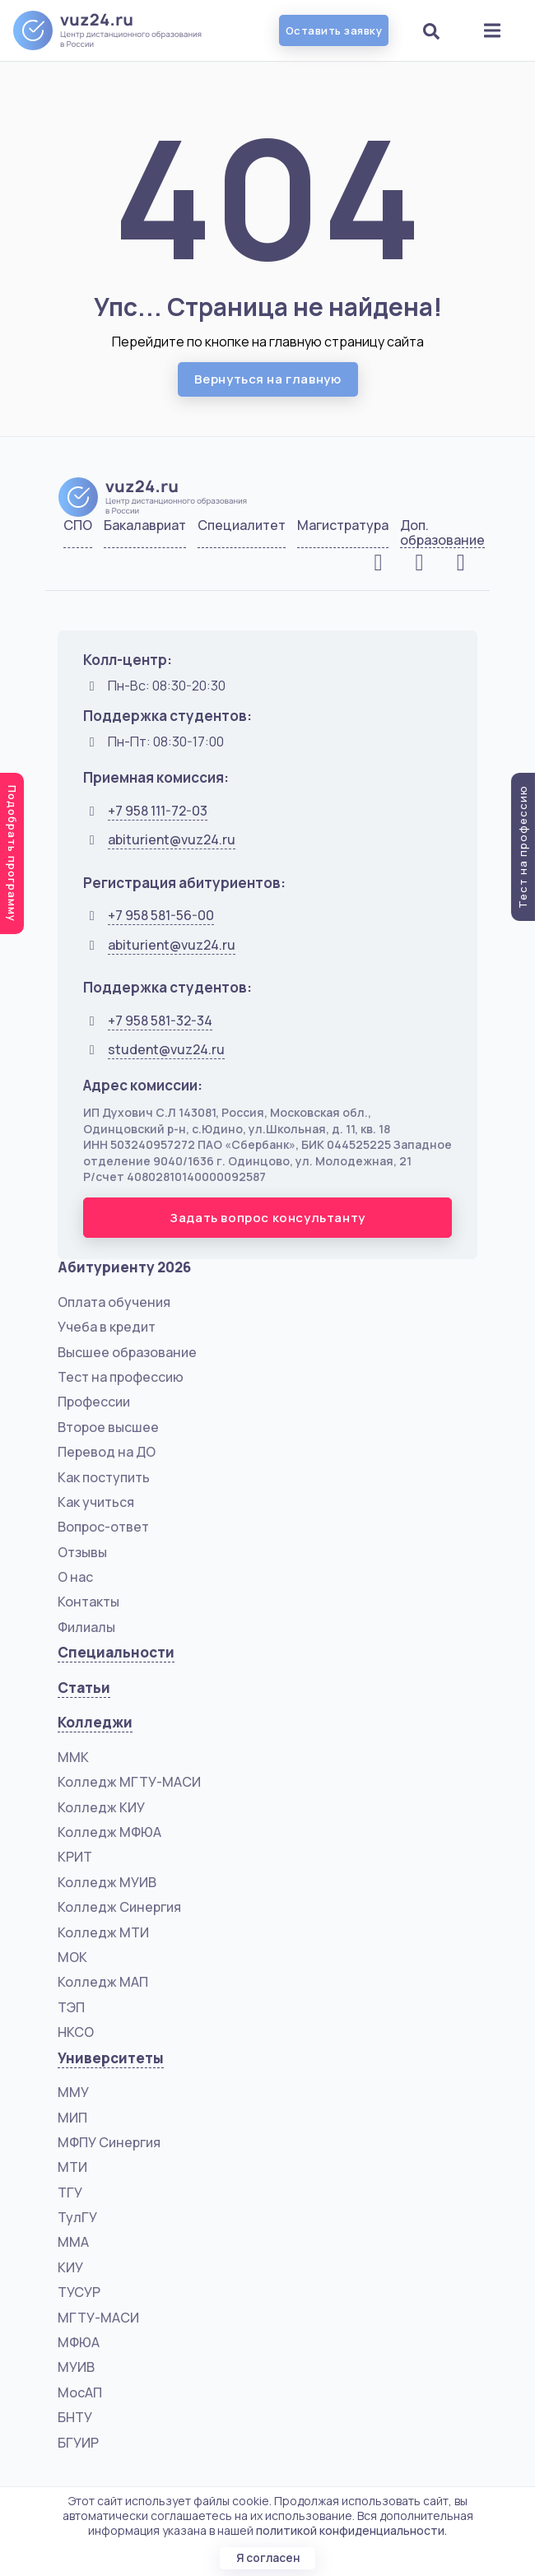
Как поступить (104, 1477)
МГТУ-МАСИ (98, 2317)
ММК (73, 1757)
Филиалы (86, 1627)
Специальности (116, 1652)
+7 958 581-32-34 (160, 1020)
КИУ (70, 2267)
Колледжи (95, 1722)
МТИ (72, 2167)
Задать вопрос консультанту (267, 1217)
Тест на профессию (121, 1376)
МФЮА (79, 2342)
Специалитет (242, 526)
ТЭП (71, 2007)
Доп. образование (442, 533)
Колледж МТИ (103, 1932)
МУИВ (76, 2367)
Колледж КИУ (101, 1807)
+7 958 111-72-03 (157, 811)
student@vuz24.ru (166, 1049)
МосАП (80, 2392)
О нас (75, 1576)
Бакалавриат (145, 526)
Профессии (94, 1401)
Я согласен (267, 2557)
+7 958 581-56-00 (161, 915)
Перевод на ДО (107, 1451)
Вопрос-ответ (103, 1526)
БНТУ (75, 2417)
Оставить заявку (334, 30)
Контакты (88, 1601)
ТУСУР (79, 2292)
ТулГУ (77, 2217)
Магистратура (342, 526)
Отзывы (82, 1552)
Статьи (84, 1687)
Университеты (111, 2057)
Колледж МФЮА (109, 1832)
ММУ (73, 2092)
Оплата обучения (114, 1302)
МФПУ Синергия (109, 2142)
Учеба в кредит (107, 1326)
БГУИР (78, 2442)
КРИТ (75, 1856)
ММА (73, 2241)
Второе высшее (108, 1427)
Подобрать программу (12, 853)
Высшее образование (127, 1352)
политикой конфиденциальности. (351, 2530)
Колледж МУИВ (107, 1882)
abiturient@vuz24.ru (171, 839)
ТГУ (70, 2192)
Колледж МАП (103, 1981)
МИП (72, 2117)
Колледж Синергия (119, 1906)
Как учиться (96, 1502)
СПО (77, 526)
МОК (72, 1957)
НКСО (76, 2032)
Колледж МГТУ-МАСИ (129, 1781)
